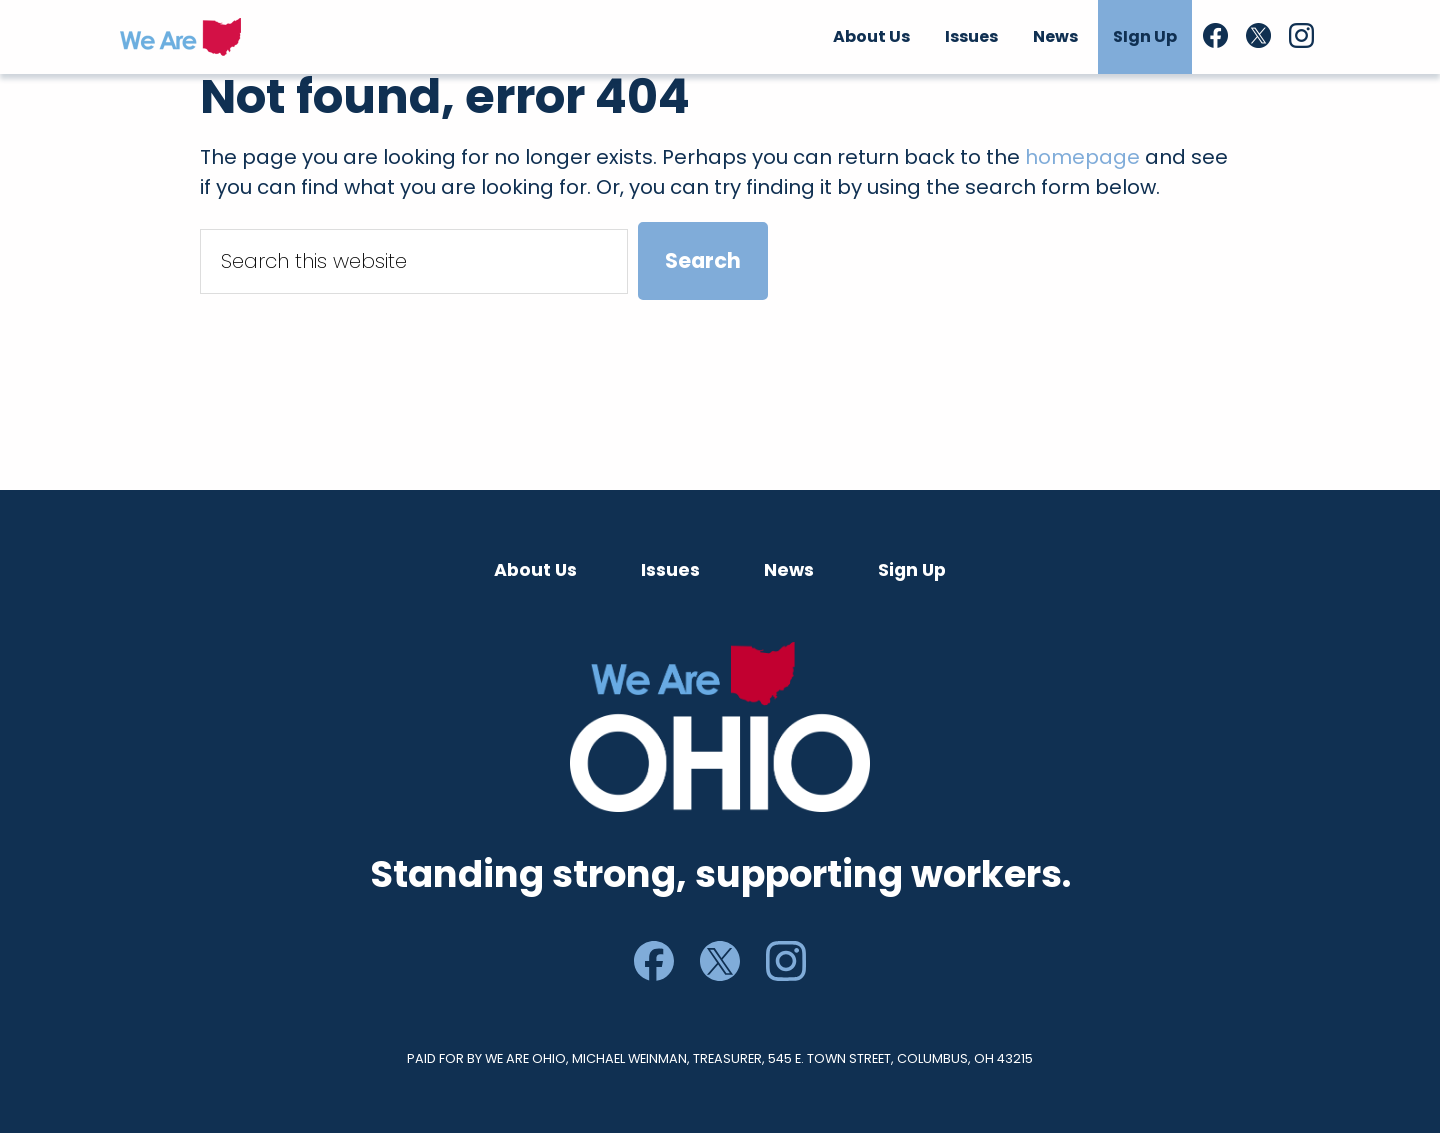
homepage (1082, 157)
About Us (535, 570)
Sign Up (912, 570)
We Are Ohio (180, 37)
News (789, 570)
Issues (670, 570)
